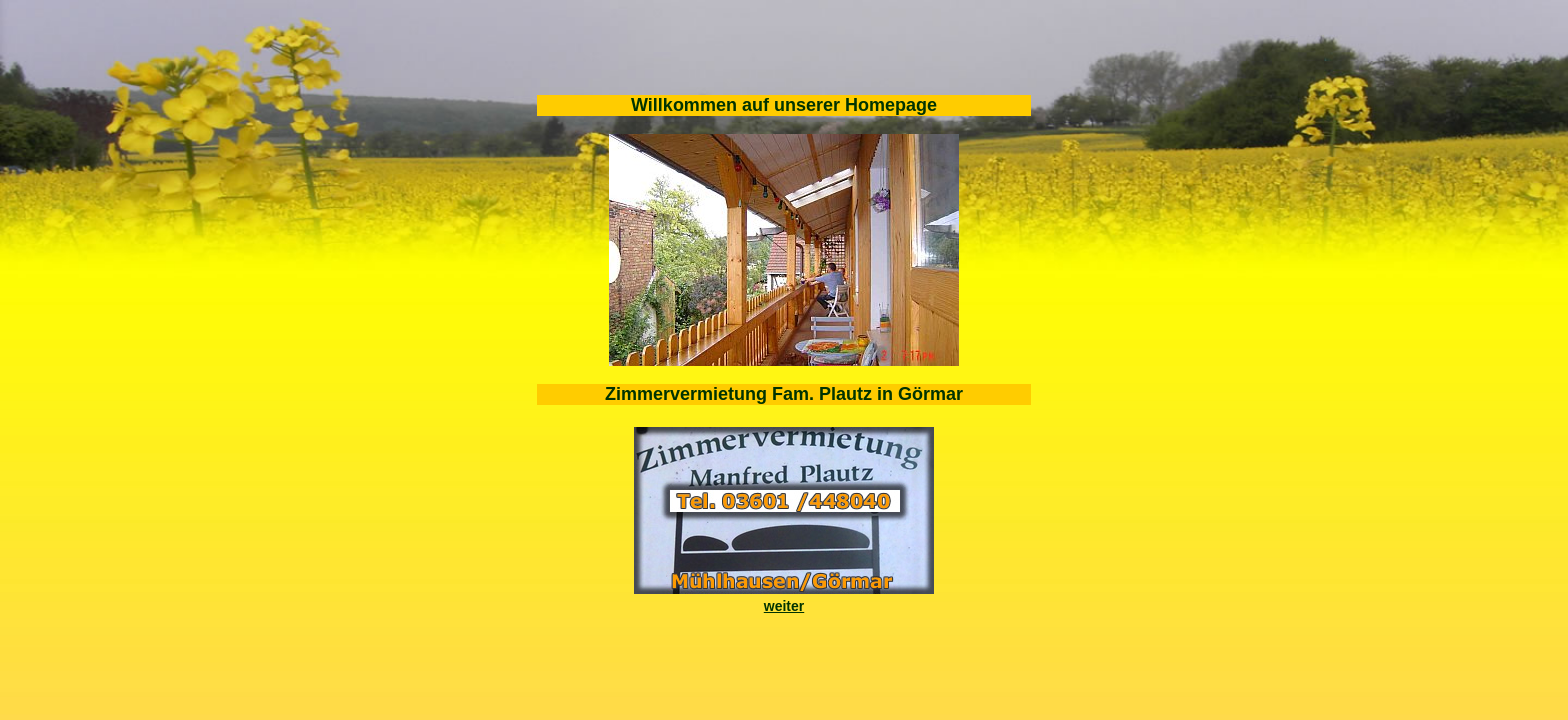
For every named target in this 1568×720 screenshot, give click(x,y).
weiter (784, 606)
